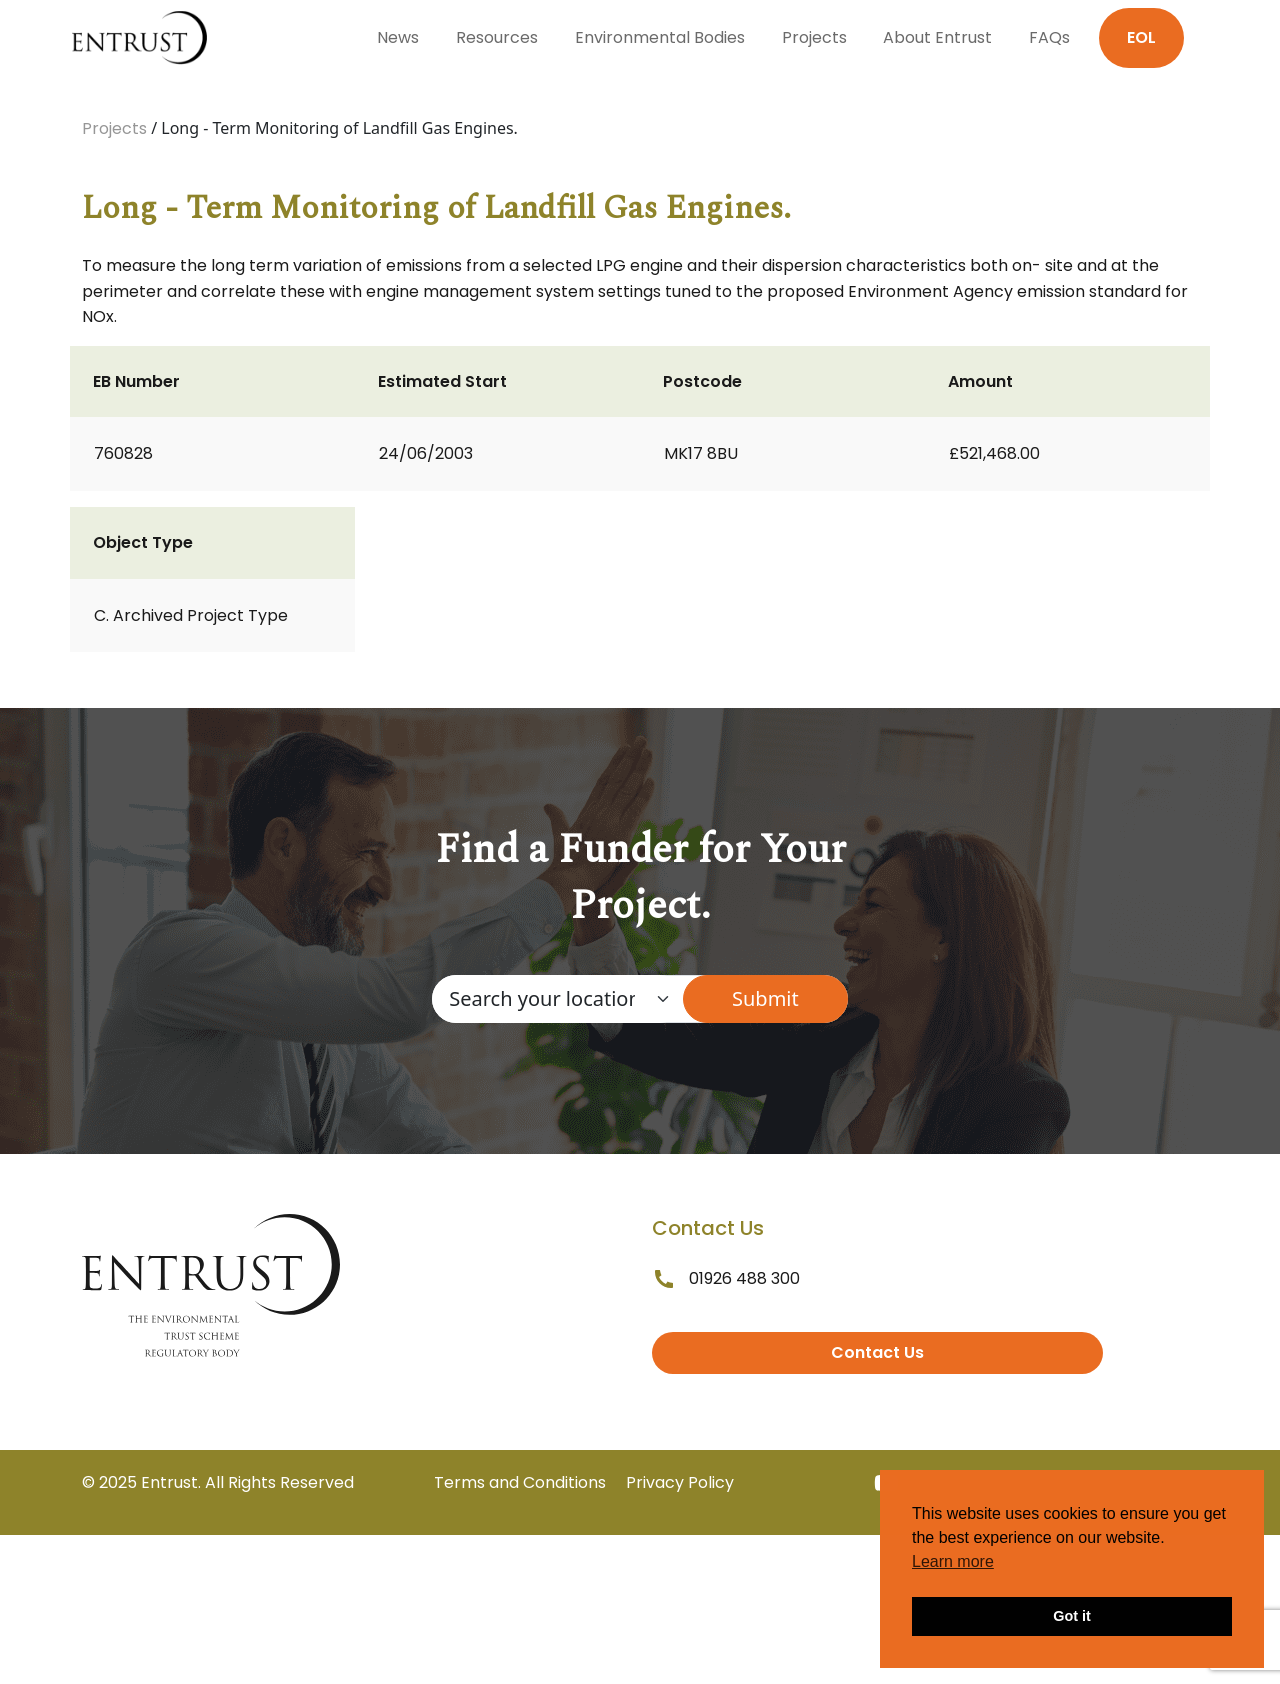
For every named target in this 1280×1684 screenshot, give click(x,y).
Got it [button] (1072, 1616)
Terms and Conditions (520, 1482)
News (398, 37)
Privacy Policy (680, 1482)
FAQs (1049, 37)
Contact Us (877, 1352)
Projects (814, 37)
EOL (1141, 37)
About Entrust (937, 37)
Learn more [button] (953, 1561)
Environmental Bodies (660, 37)
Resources (497, 37)
